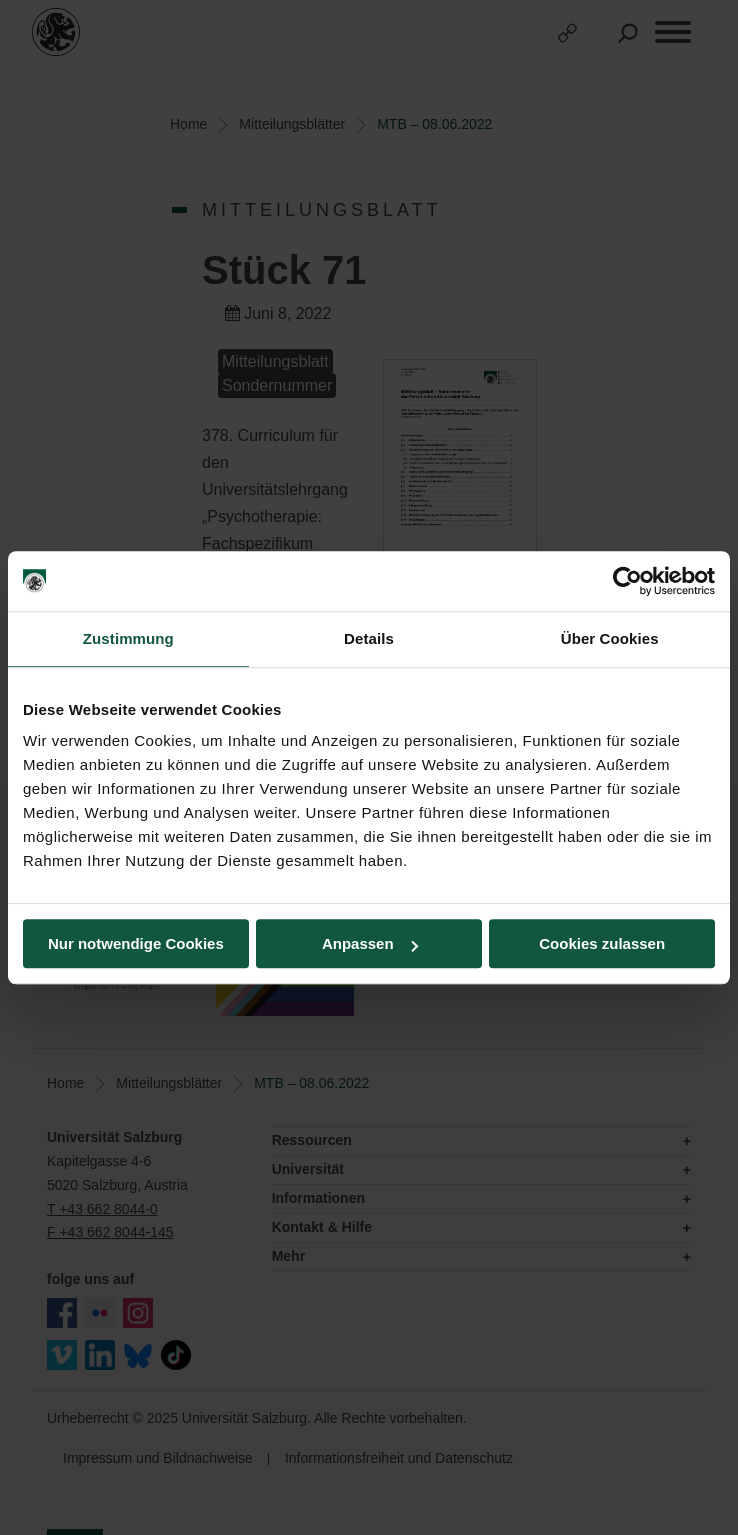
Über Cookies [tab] (610, 638)
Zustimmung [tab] (128, 638)
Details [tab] (369, 638)
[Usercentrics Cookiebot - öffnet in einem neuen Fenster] (627, 581)
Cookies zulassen (602, 943)
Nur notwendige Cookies (136, 943)
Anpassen (370, 943)
